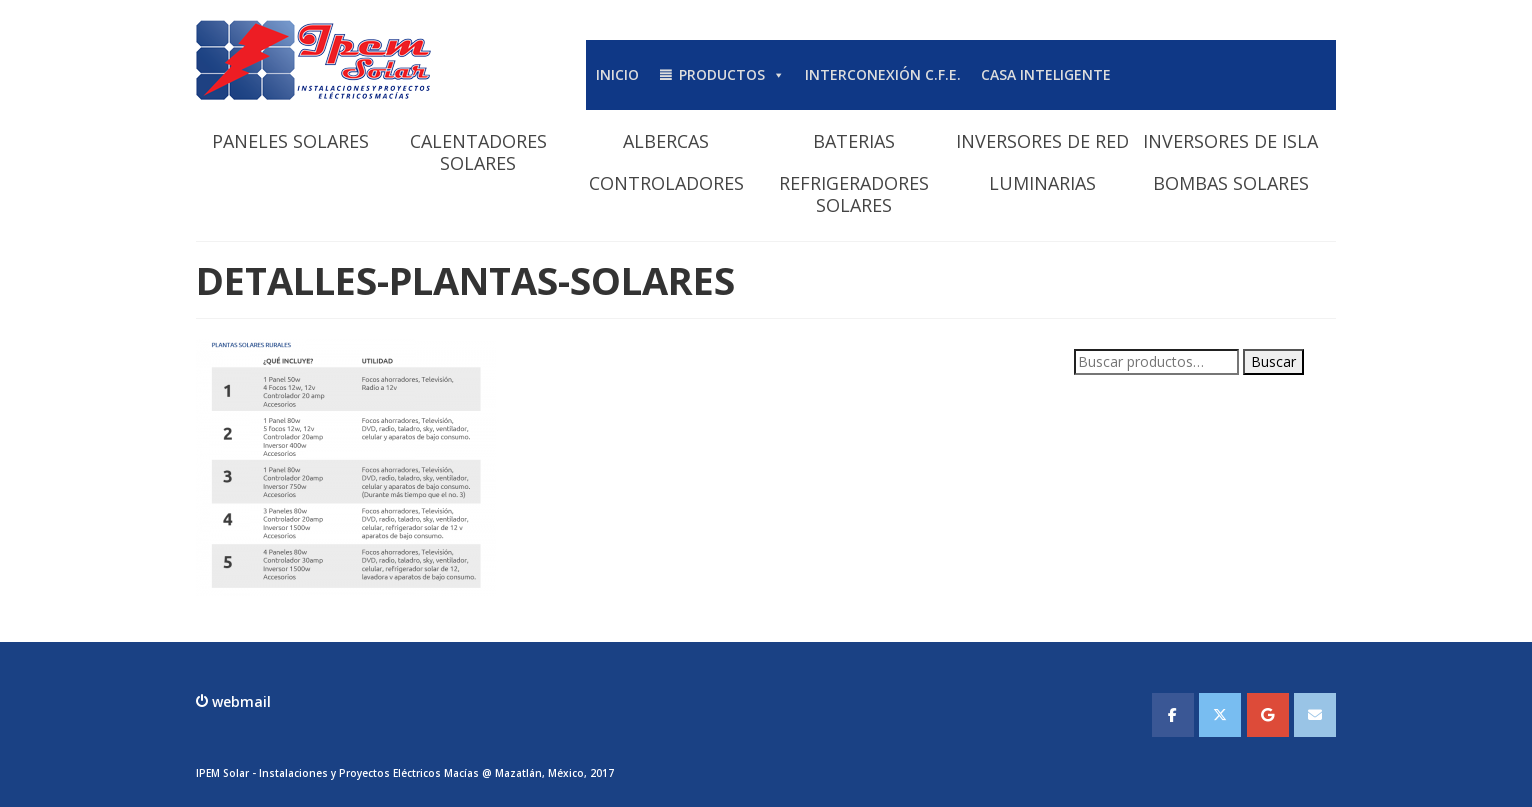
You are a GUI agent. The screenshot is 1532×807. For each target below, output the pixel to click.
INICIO (617, 74)
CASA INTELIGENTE (1046, 74)
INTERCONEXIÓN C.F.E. (883, 74)
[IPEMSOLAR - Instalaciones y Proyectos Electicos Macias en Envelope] (1315, 715)
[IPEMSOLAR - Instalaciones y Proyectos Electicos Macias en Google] (1268, 715)
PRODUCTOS (732, 74)
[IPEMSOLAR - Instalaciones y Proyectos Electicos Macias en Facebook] (1173, 715)
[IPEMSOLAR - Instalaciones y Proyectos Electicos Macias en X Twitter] (1220, 715)
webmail (239, 701)
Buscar (1273, 361)
